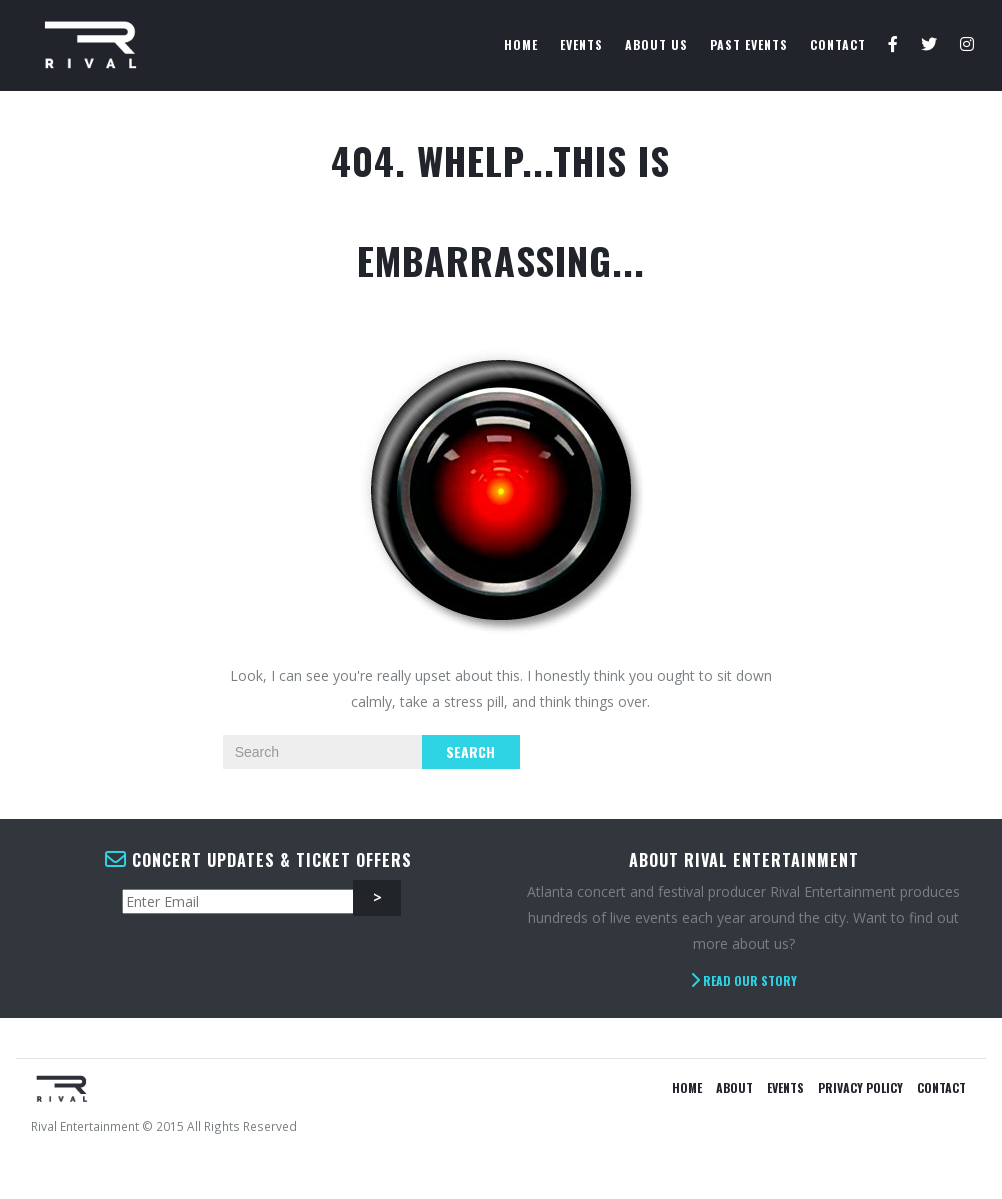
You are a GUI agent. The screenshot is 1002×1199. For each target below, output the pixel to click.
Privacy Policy (860, 1087)
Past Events (749, 44)
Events (581, 44)
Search (470, 751)
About (734, 1087)
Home (521, 44)
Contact (838, 44)
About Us (656, 44)
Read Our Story (743, 980)
